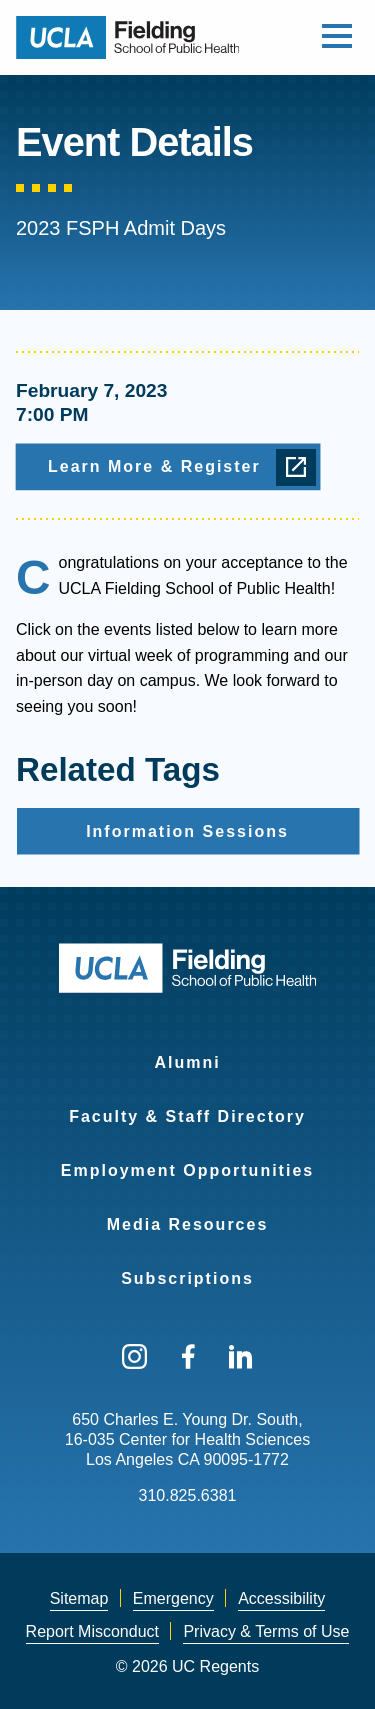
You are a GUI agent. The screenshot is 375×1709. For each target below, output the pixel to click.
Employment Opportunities (187, 1170)
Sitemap (79, 1598)
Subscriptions (187, 1278)
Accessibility (281, 1598)
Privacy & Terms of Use (266, 1631)
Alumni (187, 1062)
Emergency (173, 1598)
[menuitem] (187, 1050)
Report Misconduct (92, 1631)
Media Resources (188, 1224)
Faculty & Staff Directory (187, 1116)
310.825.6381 (188, 1495)
